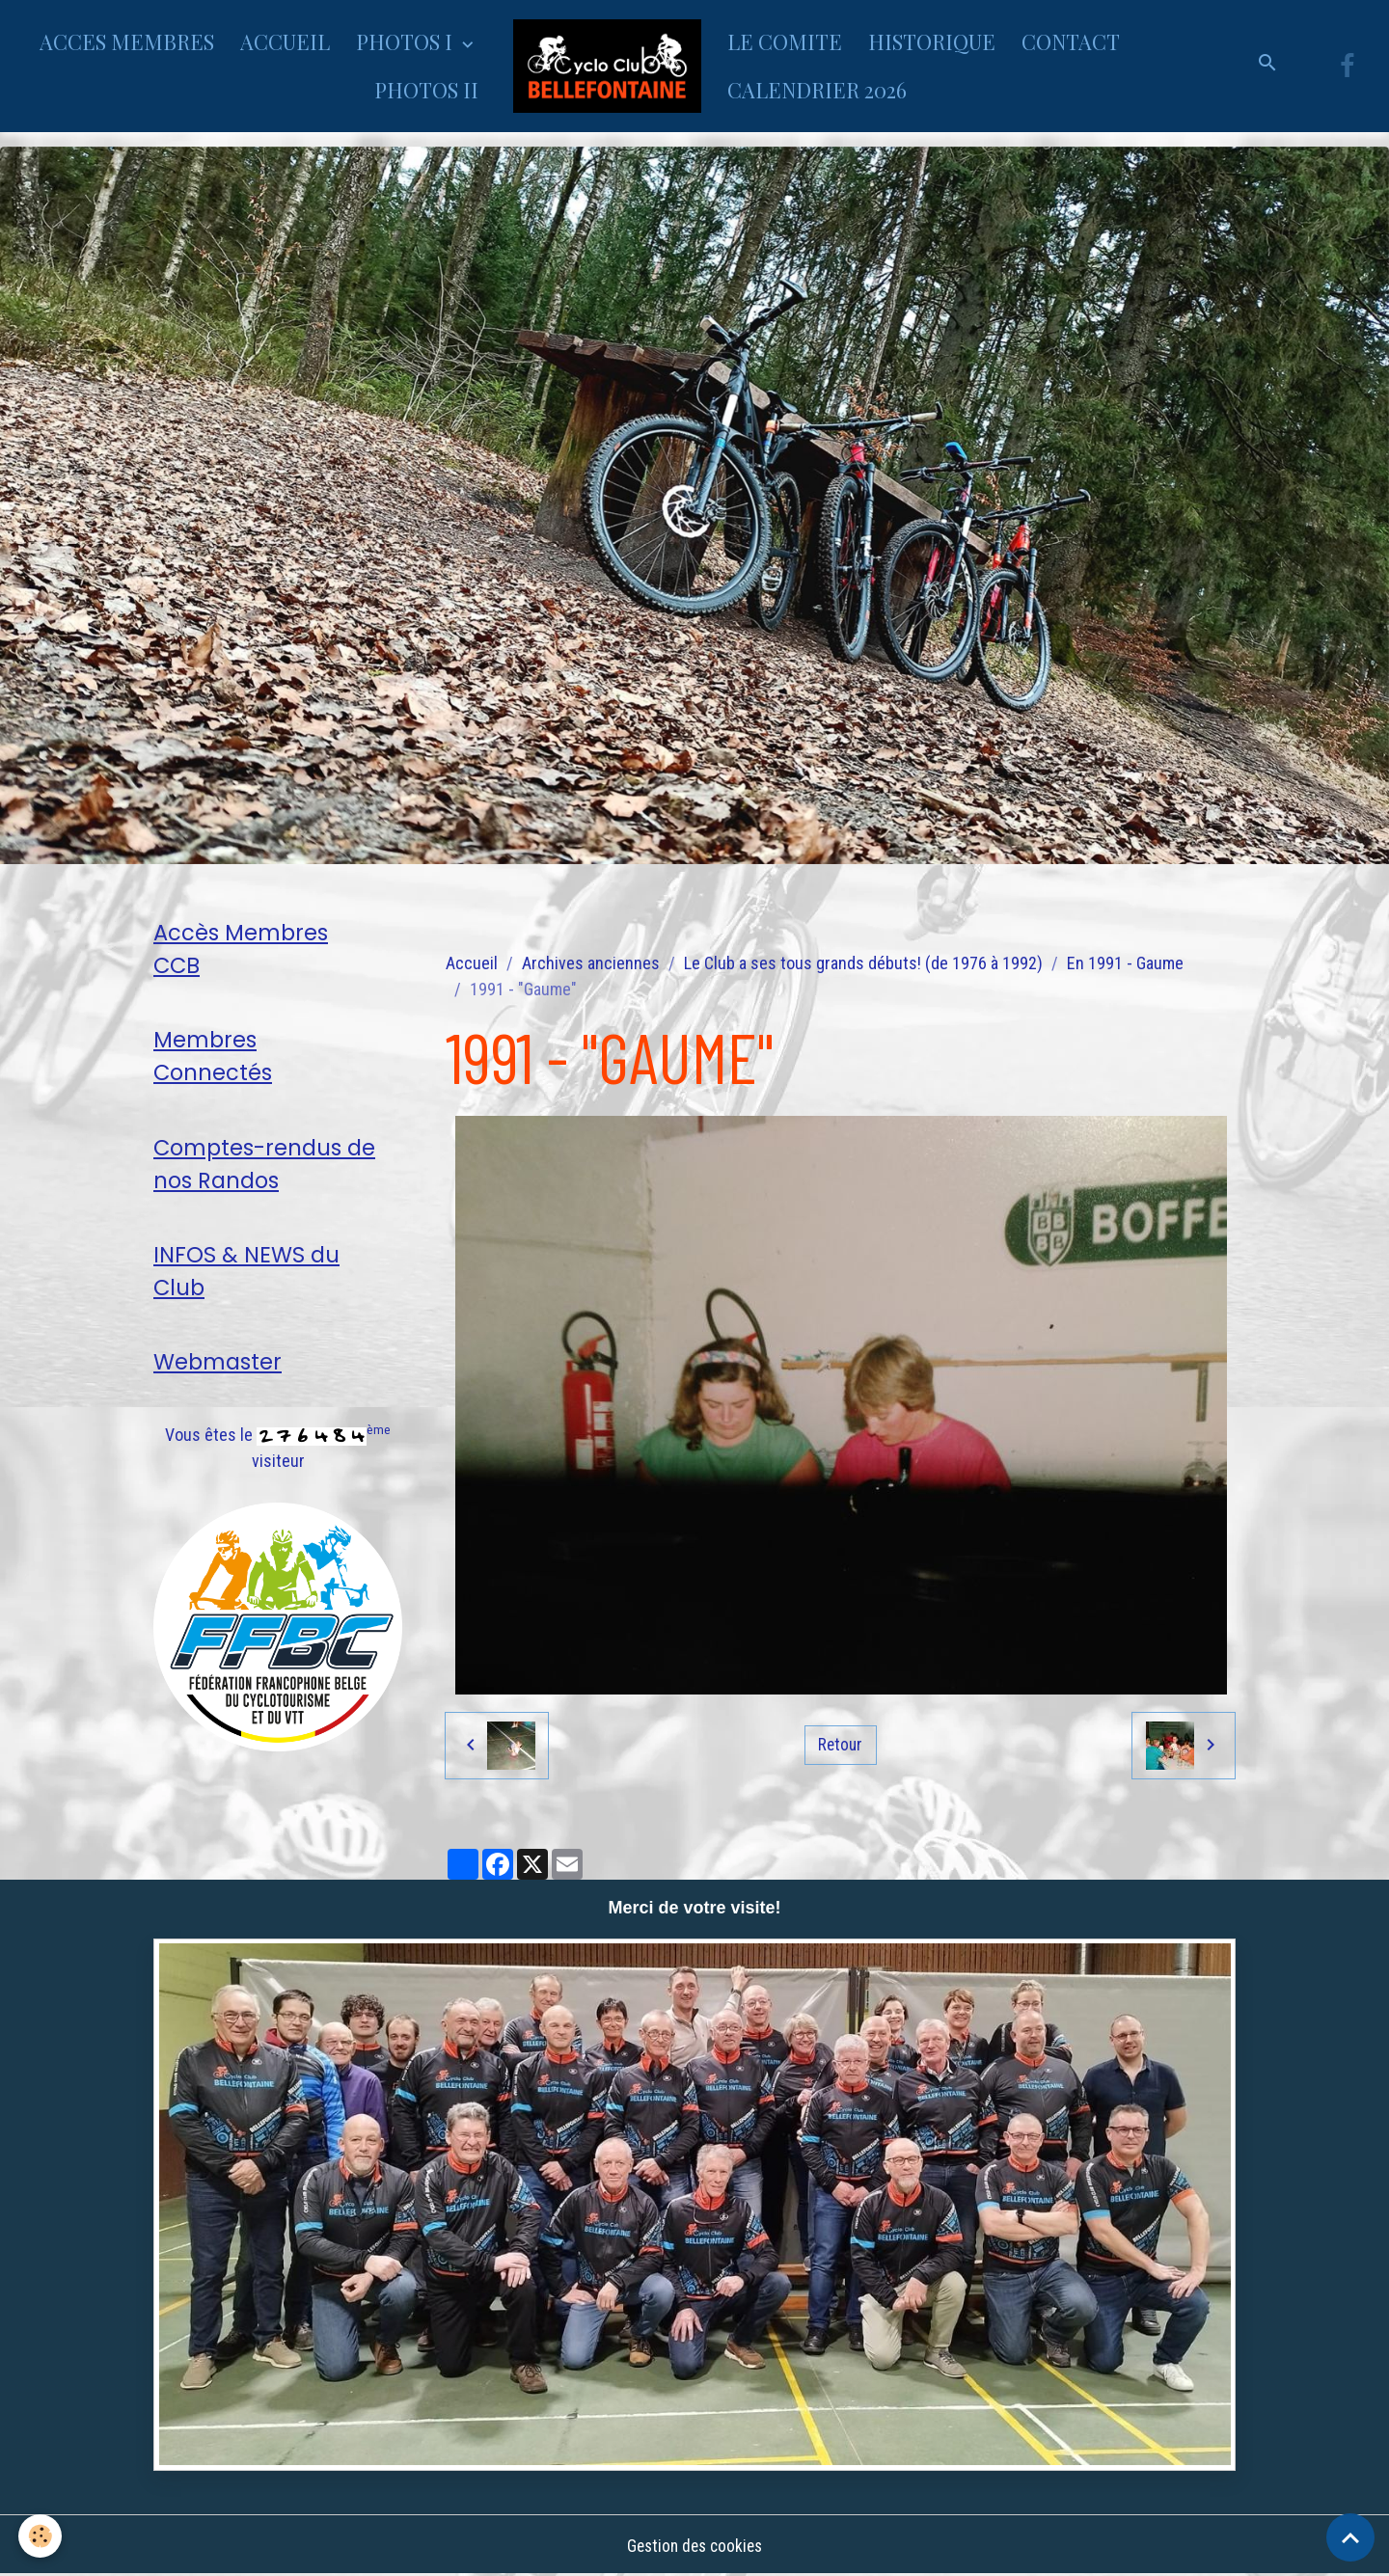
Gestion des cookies (694, 2545)
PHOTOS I (406, 41)
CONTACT (1070, 41)
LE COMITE (784, 41)
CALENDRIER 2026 (817, 89)
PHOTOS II (426, 89)
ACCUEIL (285, 41)
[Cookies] (41, 2536)
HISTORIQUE (931, 41)
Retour (840, 1744)
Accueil (472, 963)
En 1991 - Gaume (1125, 963)
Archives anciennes (591, 963)
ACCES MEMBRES (127, 41)
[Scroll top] (1350, 2537)
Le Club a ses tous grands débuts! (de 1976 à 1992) (863, 963)
